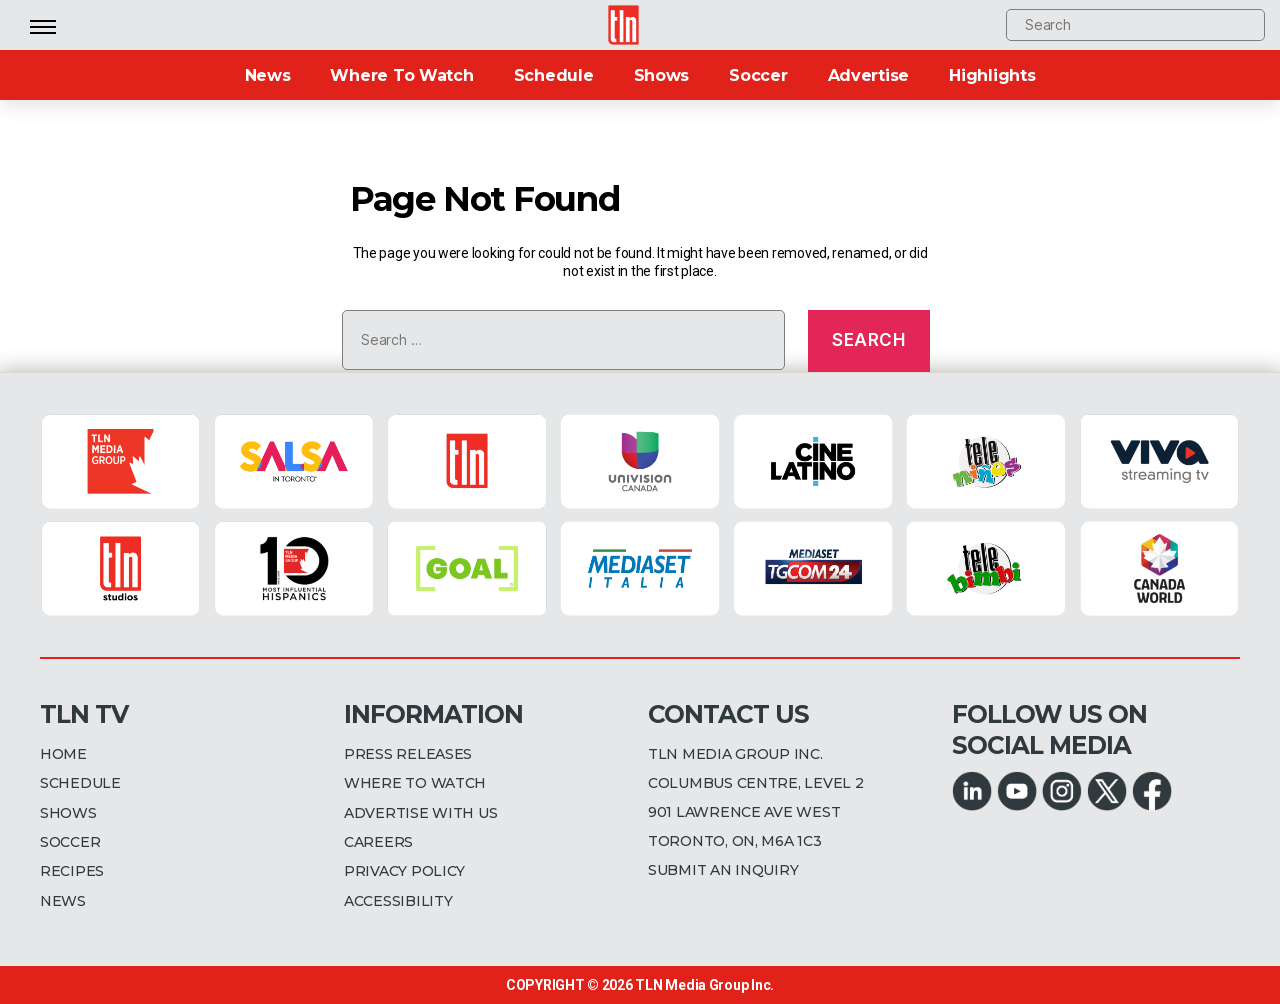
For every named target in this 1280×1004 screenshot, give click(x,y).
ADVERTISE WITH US (420, 813)
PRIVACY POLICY (404, 871)
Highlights (992, 75)
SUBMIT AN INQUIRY (723, 870)
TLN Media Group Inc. (704, 985)
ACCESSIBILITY (398, 901)
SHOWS (68, 813)
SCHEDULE (80, 783)
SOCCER (70, 842)
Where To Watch (401, 75)
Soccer (758, 75)
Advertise (869, 75)
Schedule (554, 75)
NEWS (63, 901)
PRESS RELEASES (408, 754)
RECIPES (72, 871)
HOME (63, 754)
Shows (662, 75)
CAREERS (378, 842)
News (268, 75)
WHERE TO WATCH (415, 783)
